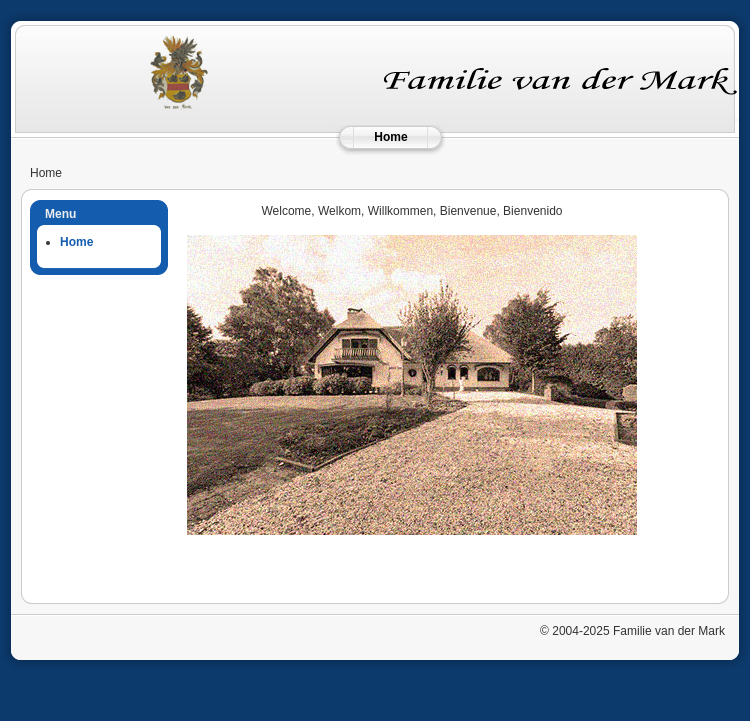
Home (390, 137)
